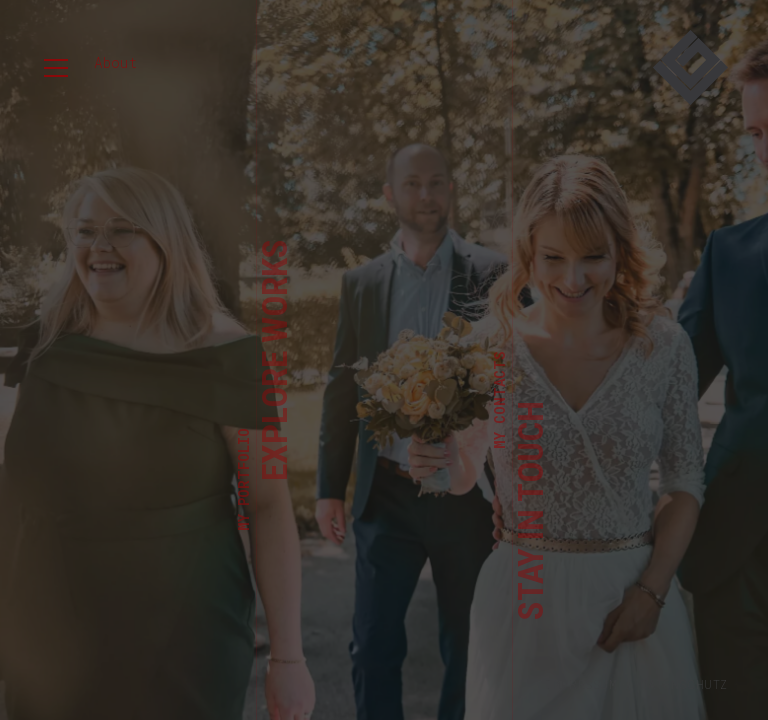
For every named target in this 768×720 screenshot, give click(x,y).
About (115, 62)
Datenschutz (684, 684)
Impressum (581, 684)
